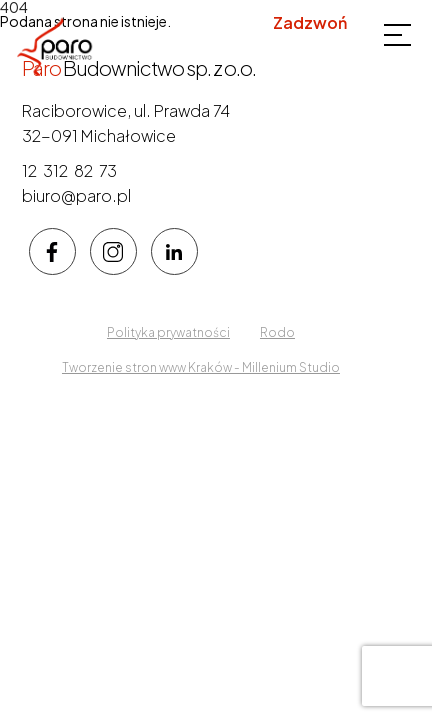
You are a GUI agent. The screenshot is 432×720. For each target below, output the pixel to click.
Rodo (277, 332)
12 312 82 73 (301, 47)
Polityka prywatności (168, 332)
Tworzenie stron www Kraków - (152, 367)
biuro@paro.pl (76, 195)
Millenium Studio (291, 367)
